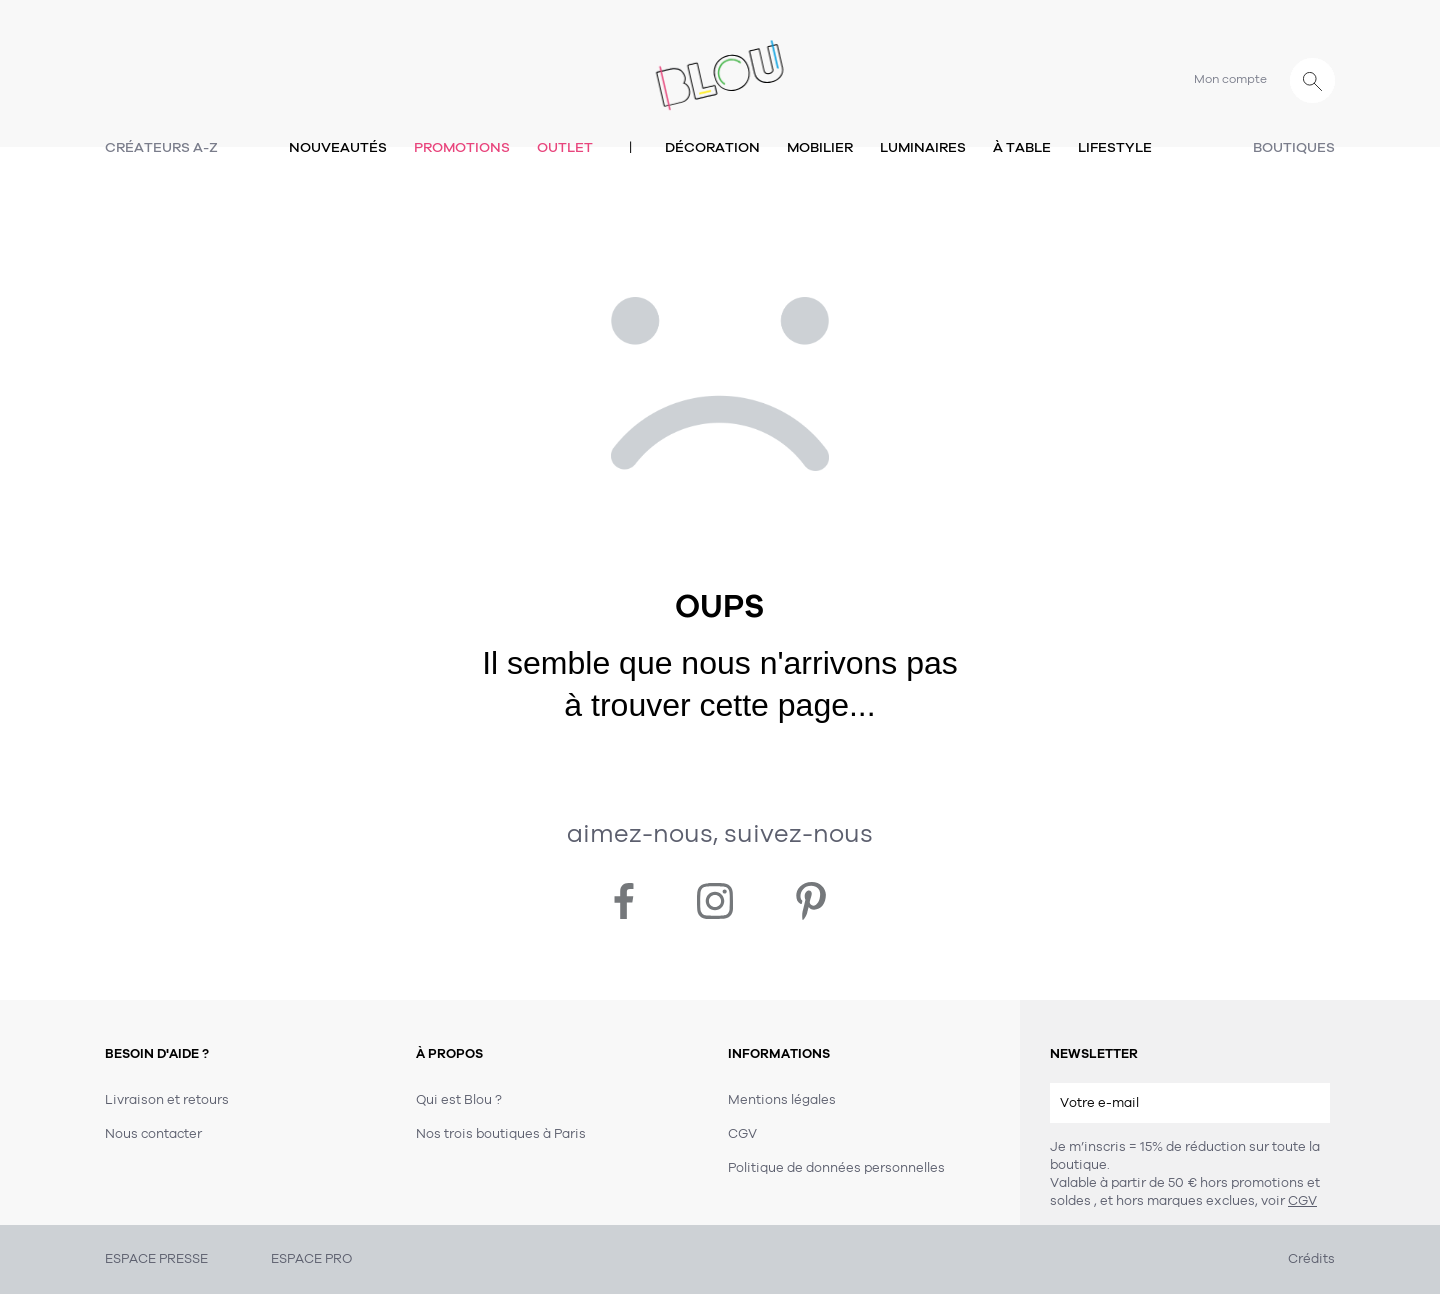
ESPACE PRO (311, 1259)
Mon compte (1230, 79)
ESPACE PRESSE (156, 1259)
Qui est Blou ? (459, 1100)
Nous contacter (153, 1134)
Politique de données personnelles (836, 1168)
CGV (1302, 1201)
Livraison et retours (167, 1100)
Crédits (1311, 1259)
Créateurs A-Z (161, 147)
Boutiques (1294, 147)
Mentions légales (782, 1100)
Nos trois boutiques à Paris (501, 1134)
